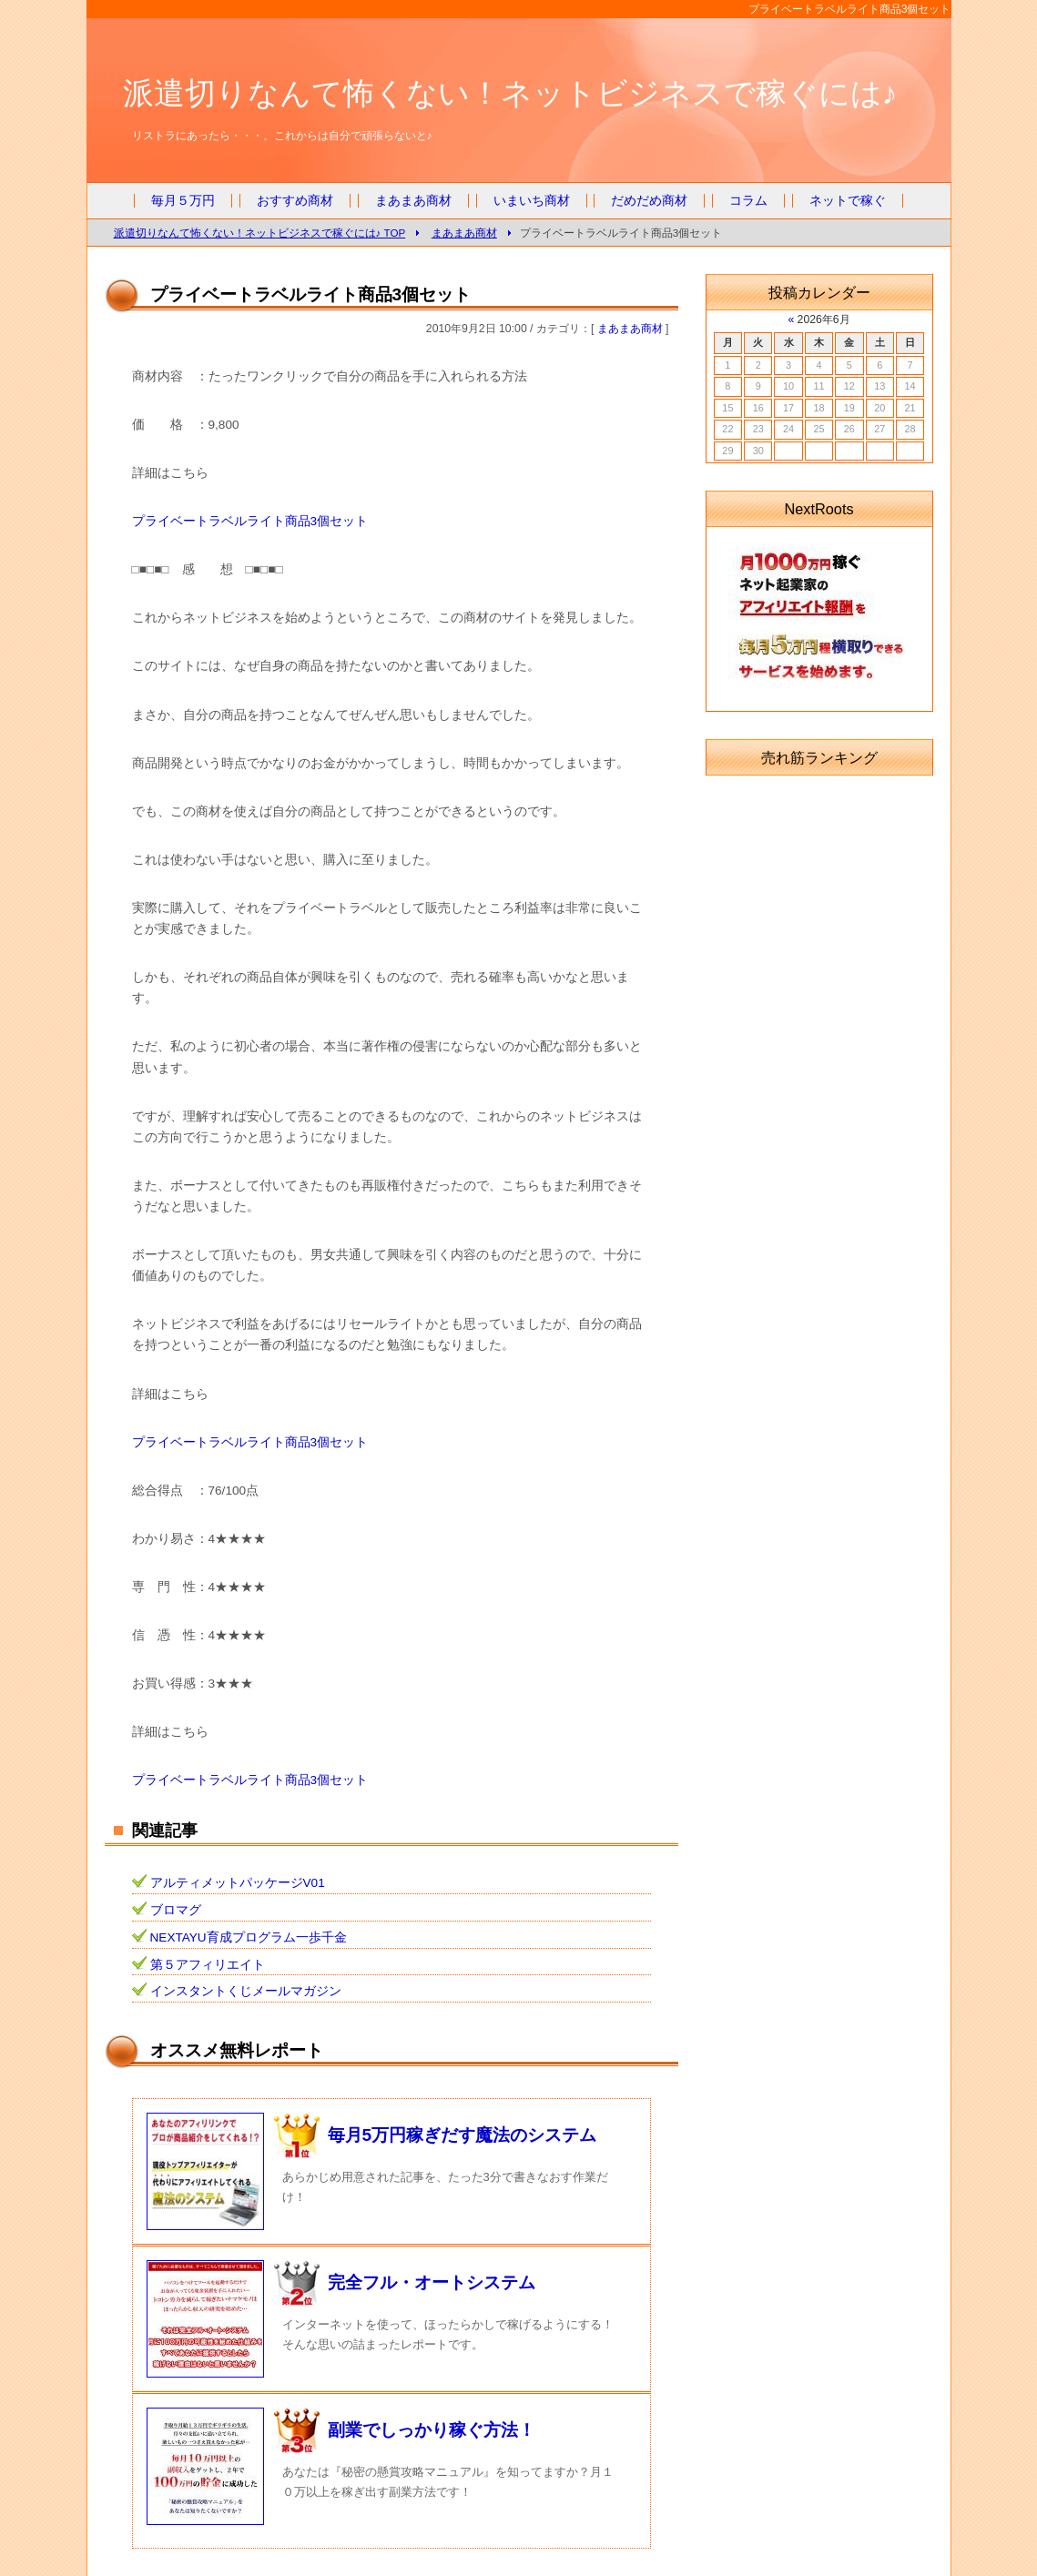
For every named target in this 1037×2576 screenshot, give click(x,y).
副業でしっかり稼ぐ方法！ (431, 2429)
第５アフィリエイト (207, 1965)
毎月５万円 (183, 201)
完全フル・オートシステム (431, 2282)
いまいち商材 (531, 201)
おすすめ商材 (295, 201)
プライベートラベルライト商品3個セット (250, 521)
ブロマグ (175, 1910)
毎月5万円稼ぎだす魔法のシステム (462, 2135)
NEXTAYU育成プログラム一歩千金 (248, 1937)
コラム (748, 201)
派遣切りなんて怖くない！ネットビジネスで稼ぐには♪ (510, 93)
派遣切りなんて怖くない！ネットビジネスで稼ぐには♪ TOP (260, 232)
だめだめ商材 (649, 201)
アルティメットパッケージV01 (237, 1883)
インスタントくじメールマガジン (245, 1991)
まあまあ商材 (413, 201)
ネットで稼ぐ (847, 201)
